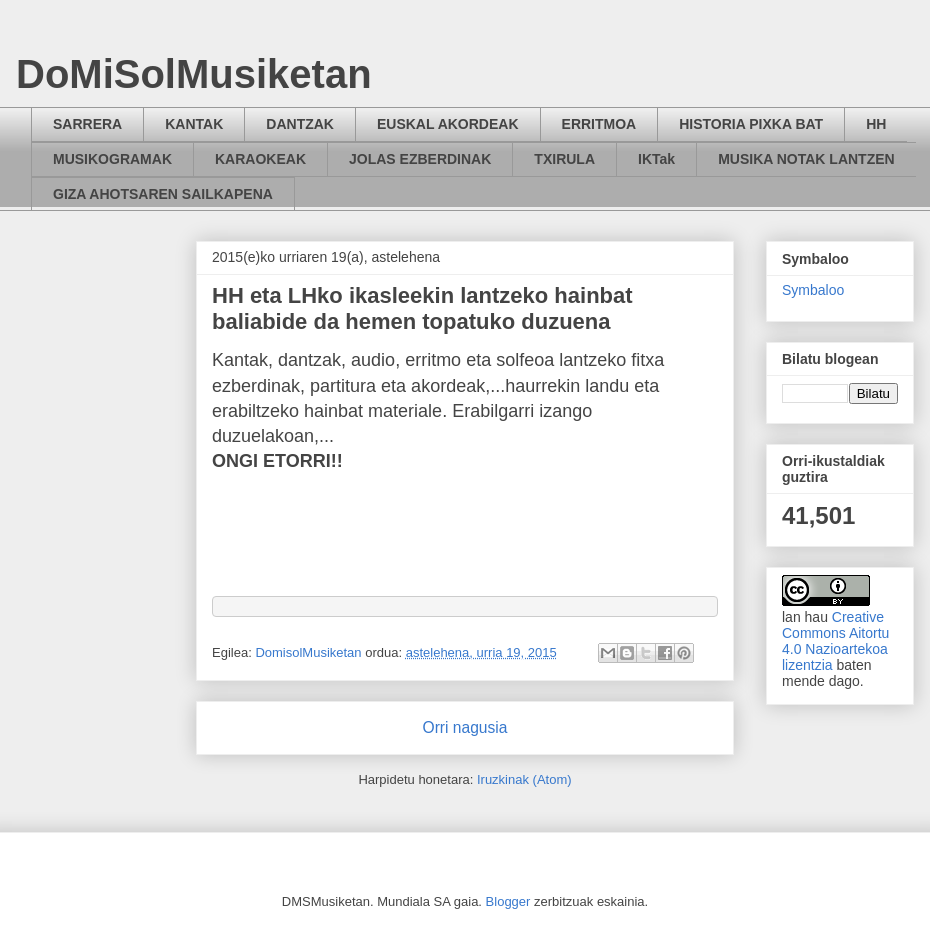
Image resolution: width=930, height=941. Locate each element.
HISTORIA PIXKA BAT (751, 124)
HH (876, 124)
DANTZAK (300, 124)
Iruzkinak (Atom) (524, 779)
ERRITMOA (599, 124)
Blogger (508, 901)
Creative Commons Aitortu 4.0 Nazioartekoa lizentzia (835, 641)
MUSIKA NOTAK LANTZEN (806, 159)
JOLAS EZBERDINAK (420, 159)
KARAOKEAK (260, 159)
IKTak (656, 159)
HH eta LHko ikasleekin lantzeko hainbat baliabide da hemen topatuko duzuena (422, 308)
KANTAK (194, 124)
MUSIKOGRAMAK (112, 159)
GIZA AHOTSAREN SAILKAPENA (163, 194)
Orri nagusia (465, 727)
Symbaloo (813, 290)
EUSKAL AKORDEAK (448, 124)
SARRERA (87, 124)
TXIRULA (564, 159)
